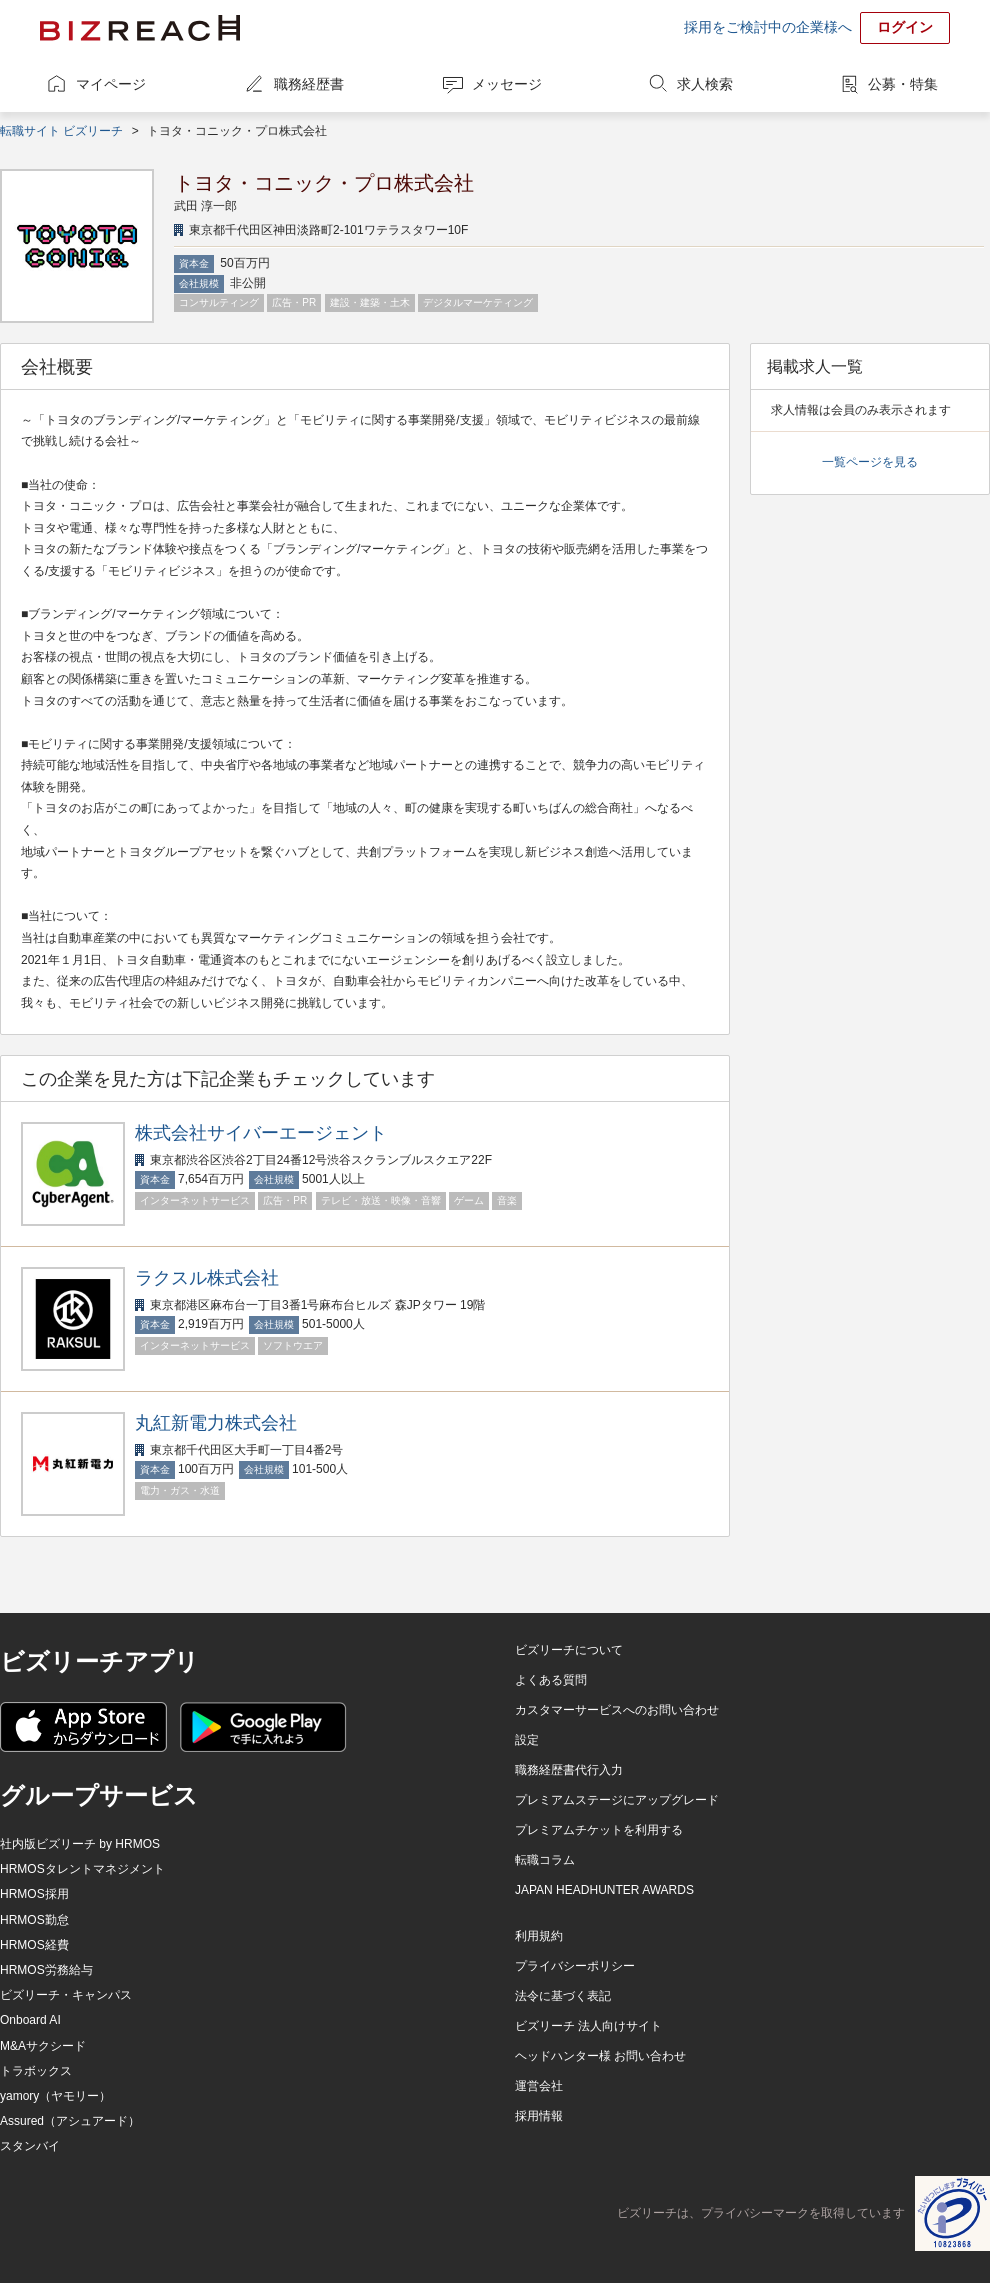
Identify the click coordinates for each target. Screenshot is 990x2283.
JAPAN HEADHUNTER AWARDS (604, 1890)
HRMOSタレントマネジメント (82, 1869)
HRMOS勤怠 (34, 1920)
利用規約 (539, 1936)
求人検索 (705, 84)
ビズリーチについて (569, 1650)
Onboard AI (30, 2020)
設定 (527, 1740)
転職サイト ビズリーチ (61, 131)
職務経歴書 (309, 84)
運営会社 (539, 2086)
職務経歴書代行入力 (569, 1770)
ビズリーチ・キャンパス (66, 1995)
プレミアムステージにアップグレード (617, 1800)
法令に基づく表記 (563, 1996)
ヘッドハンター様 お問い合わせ (600, 2056)
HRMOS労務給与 (46, 1970)
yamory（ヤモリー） (55, 2096)
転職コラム (545, 1860)
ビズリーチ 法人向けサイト (588, 2026)
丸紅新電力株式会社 (216, 1423)
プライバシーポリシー (575, 1966)
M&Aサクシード (43, 2046)
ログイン (905, 27)
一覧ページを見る (870, 462)
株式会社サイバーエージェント (261, 1133)
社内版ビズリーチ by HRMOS (80, 1844)
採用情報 (539, 2116)
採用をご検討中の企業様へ (768, 27)
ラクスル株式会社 (207, 1278)
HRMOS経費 (34, 1945)
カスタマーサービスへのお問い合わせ (617, 1710)
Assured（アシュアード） (70, 2121)
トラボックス (36, 2071)
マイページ (111, 84)
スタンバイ (30, 2146)
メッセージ (507, 84)
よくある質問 (551, 1680)
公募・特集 (903, 84)
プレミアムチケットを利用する (599, 1830)
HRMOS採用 (34, 1894)
